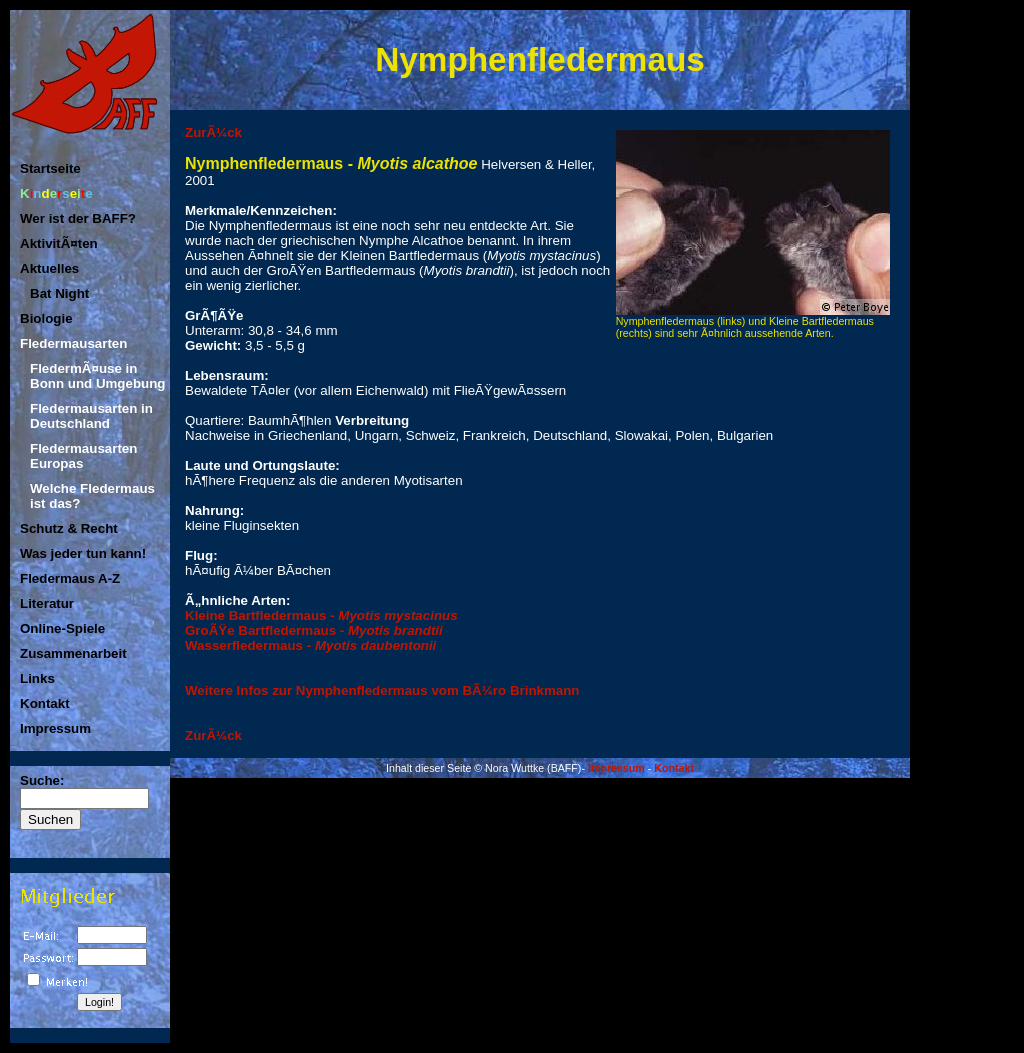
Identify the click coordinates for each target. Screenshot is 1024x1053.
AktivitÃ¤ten (59, 243)
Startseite (50, 168)
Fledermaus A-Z (70, 578)
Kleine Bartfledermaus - (321, 615)
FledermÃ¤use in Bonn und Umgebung (97, 376)
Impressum (55, 728)
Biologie (46, 318)
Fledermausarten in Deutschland (91, 416)
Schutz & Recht (69, 528)
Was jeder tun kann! (83, 553)
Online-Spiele (62, 628)
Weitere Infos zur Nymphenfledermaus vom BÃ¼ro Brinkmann (382, 690)
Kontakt (45, 703)
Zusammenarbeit (73, 653)
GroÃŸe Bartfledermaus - (314, 630)
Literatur (47, 603)
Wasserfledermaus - (310, 645)
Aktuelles (49, 268)
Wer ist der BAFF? (78, 218)
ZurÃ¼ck (213, 132)
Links (37, 678)
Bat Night (59, 293)
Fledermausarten (73, 343)
